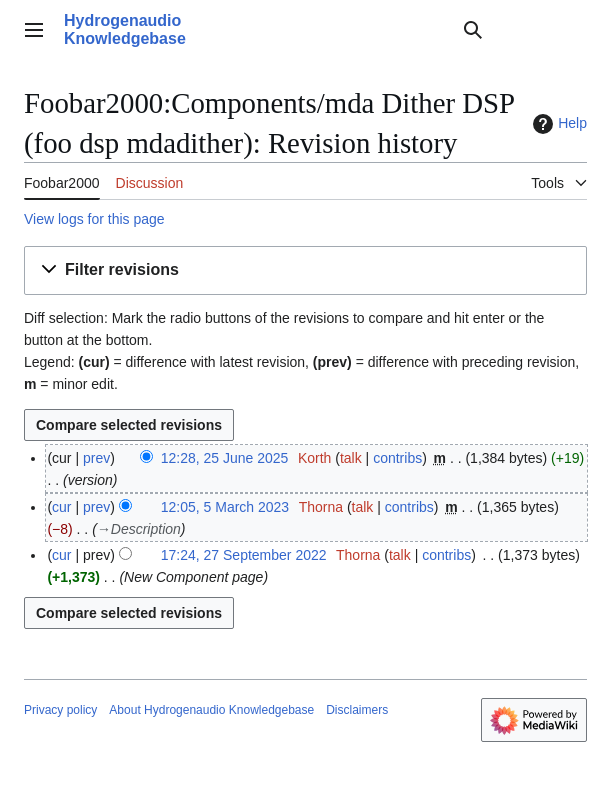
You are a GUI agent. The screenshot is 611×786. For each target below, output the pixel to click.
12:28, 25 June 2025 (225, 458)
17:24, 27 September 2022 (244, 555)
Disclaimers (357, 710)
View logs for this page (94, 219)
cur (61, 507)
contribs (397, 458)
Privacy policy (60, 710)
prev (96, 458)
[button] (305, 270)
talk (351, 458)
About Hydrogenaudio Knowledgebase (211, 710)
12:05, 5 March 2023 (225, 507)
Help (557, 124)
